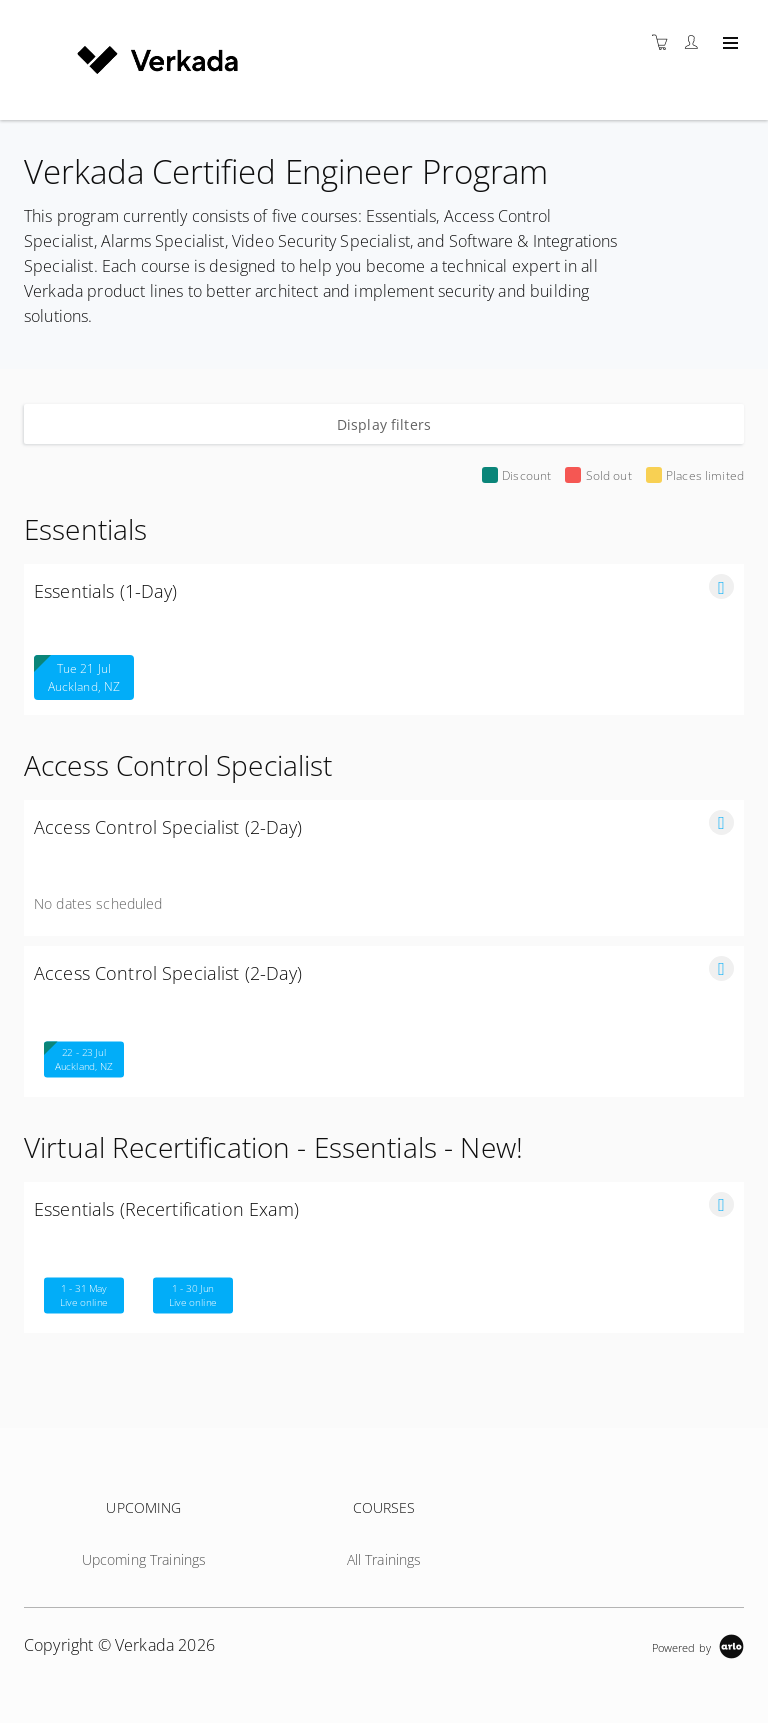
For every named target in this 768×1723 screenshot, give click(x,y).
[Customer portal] (696, 42)
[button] (721, 586)
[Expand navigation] (728, 44)
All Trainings (384, 1559)
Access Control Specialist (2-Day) (168, 827)
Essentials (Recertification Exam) (167, 1209)
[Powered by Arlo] (698, 1645)
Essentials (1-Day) (106, 591)
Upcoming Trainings (144, 1559)
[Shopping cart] (665, 42)
